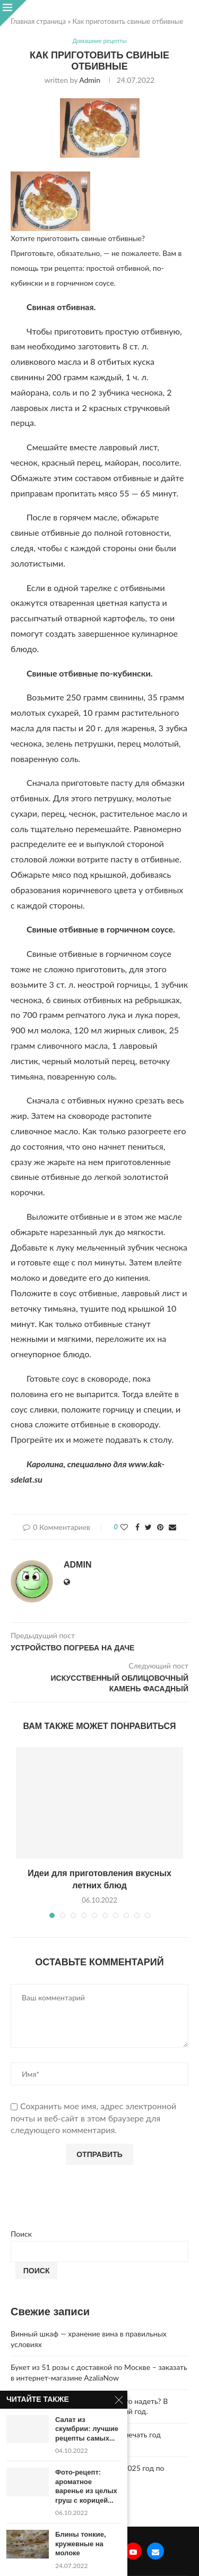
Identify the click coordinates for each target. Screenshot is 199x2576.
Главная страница (38, 21)
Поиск (21, 2233)
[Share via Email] (172, 1526)
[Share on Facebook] (137, 1526)
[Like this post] (124, 1526)
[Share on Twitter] (148, 1526)
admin (89, 79)
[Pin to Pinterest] (160, 1526)
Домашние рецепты (100, 40)
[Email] (155, 2551)
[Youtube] (133, 2551)
